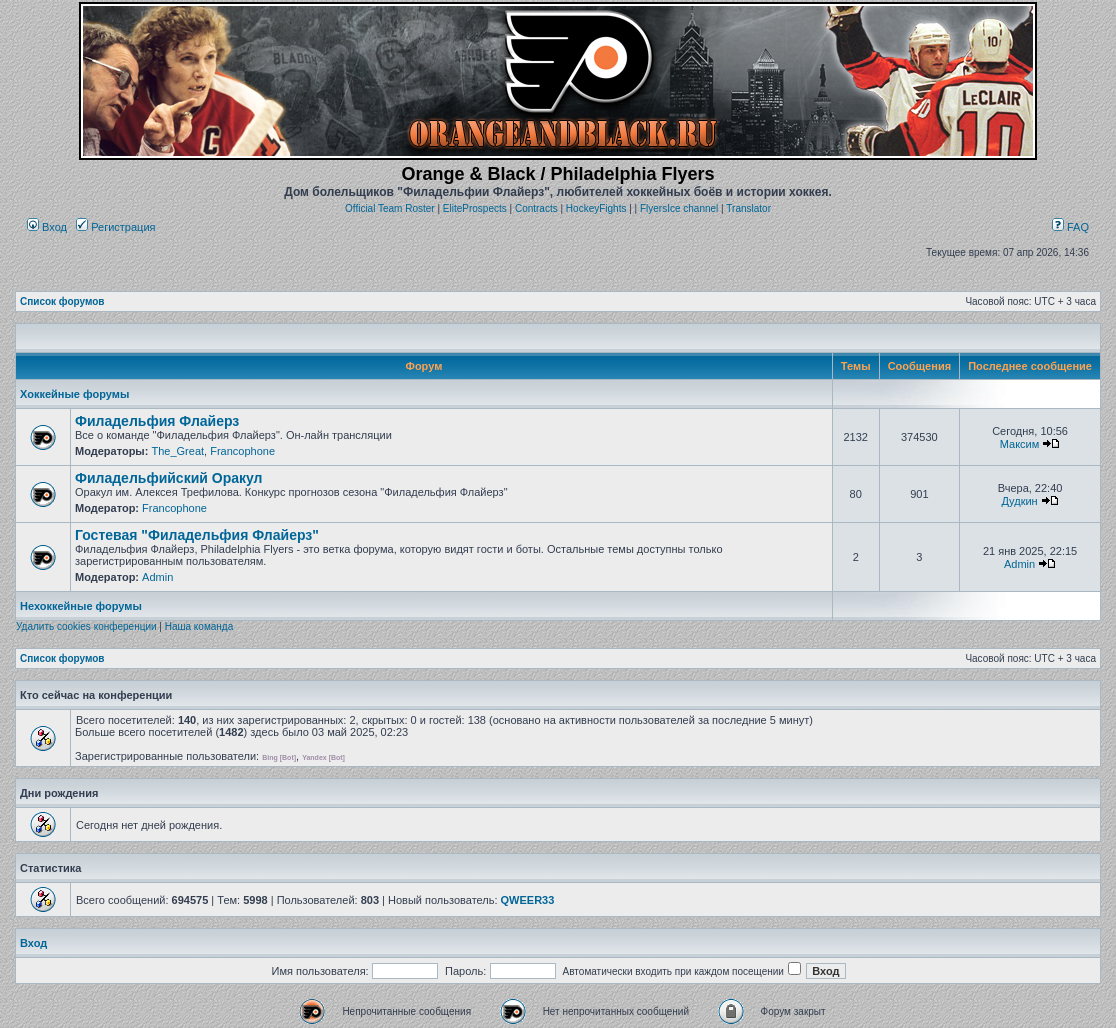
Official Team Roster (390, 208)
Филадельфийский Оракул (169, 478)
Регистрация (115, 227)
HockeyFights (596, 208)
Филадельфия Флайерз (157, 421)
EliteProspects (475, 208)
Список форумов (62, 301)
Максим (1020, 444)
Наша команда (199, 626)
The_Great (177, 451)
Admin (157, 577)
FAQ (1070, 227)
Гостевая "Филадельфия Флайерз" (197, 535)
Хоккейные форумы (74, 394)
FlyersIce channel (679, 208)
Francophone (242, 451)
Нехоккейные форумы (81, 606)
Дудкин (1019, 501)
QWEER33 (528, 900)
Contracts (536, 208)
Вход (47, 227)
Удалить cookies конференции (86, 626)
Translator (748, 208)
